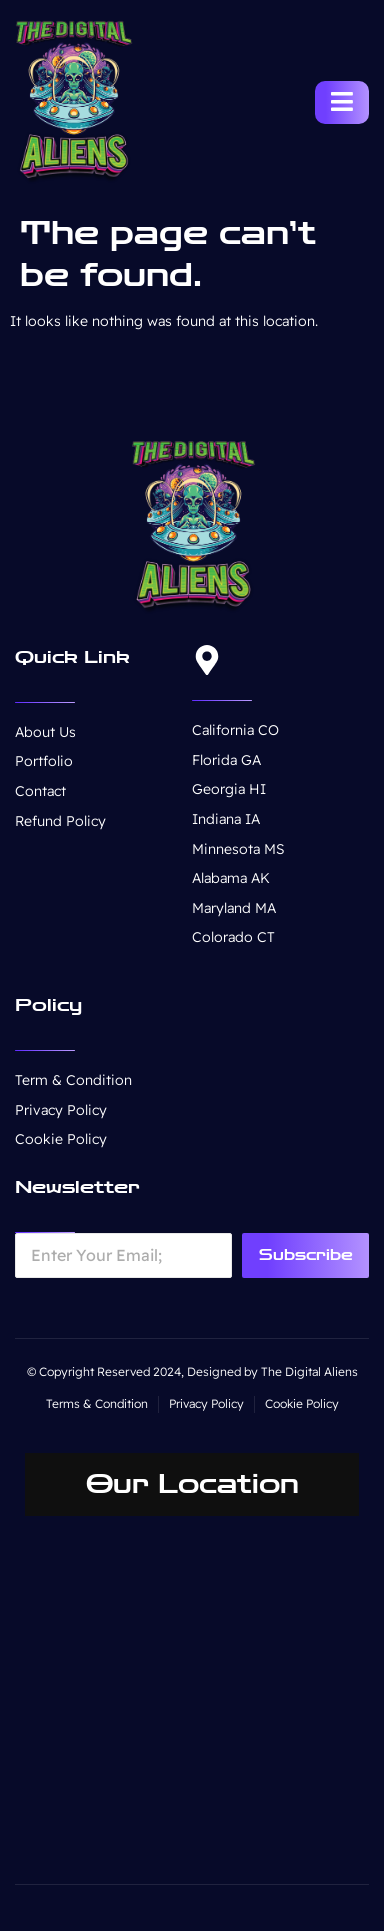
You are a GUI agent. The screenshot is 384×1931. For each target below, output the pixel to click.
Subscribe (306, 1255)
